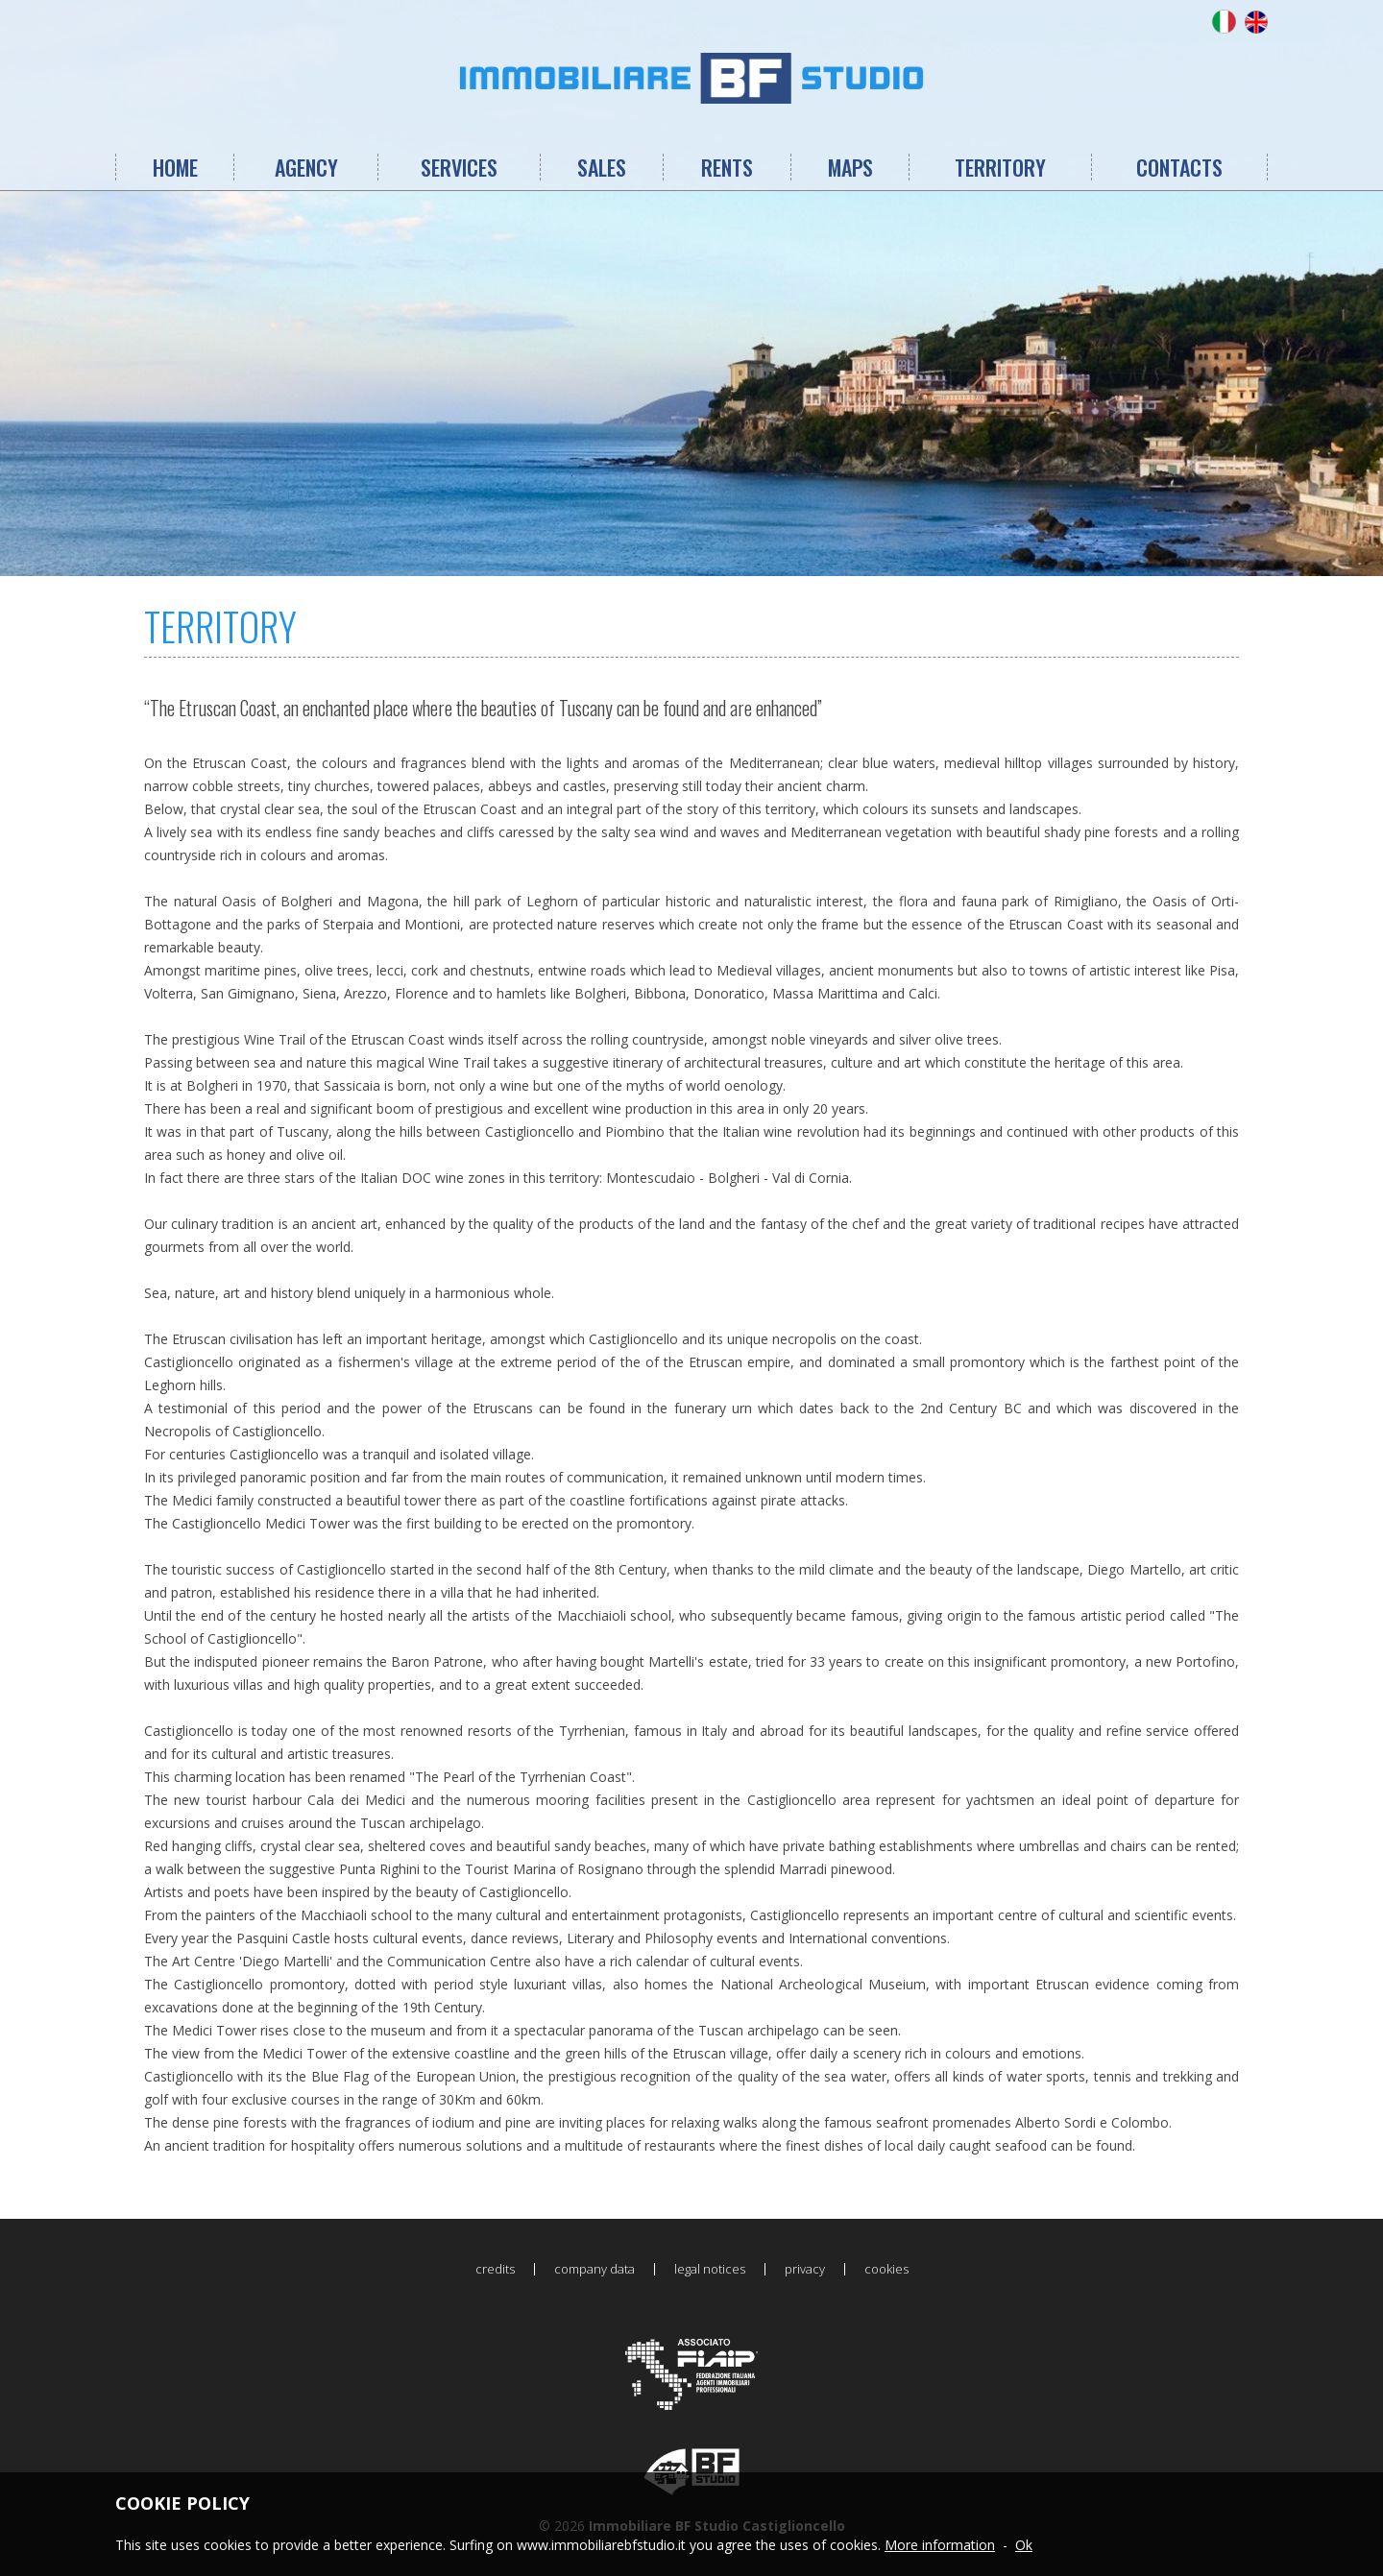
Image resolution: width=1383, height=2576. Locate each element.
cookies (886, 2269)
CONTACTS (1179, 167)
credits (495, 2269)
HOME (175, 167)
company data (594, 2269)
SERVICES (459, 167)
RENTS (727, 167)
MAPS (850, 167)
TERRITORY (1000, 167)
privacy (805, 2269)
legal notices (709, 2269)
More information (940, 2545)
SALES (601, 167)
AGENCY (306, 167)
